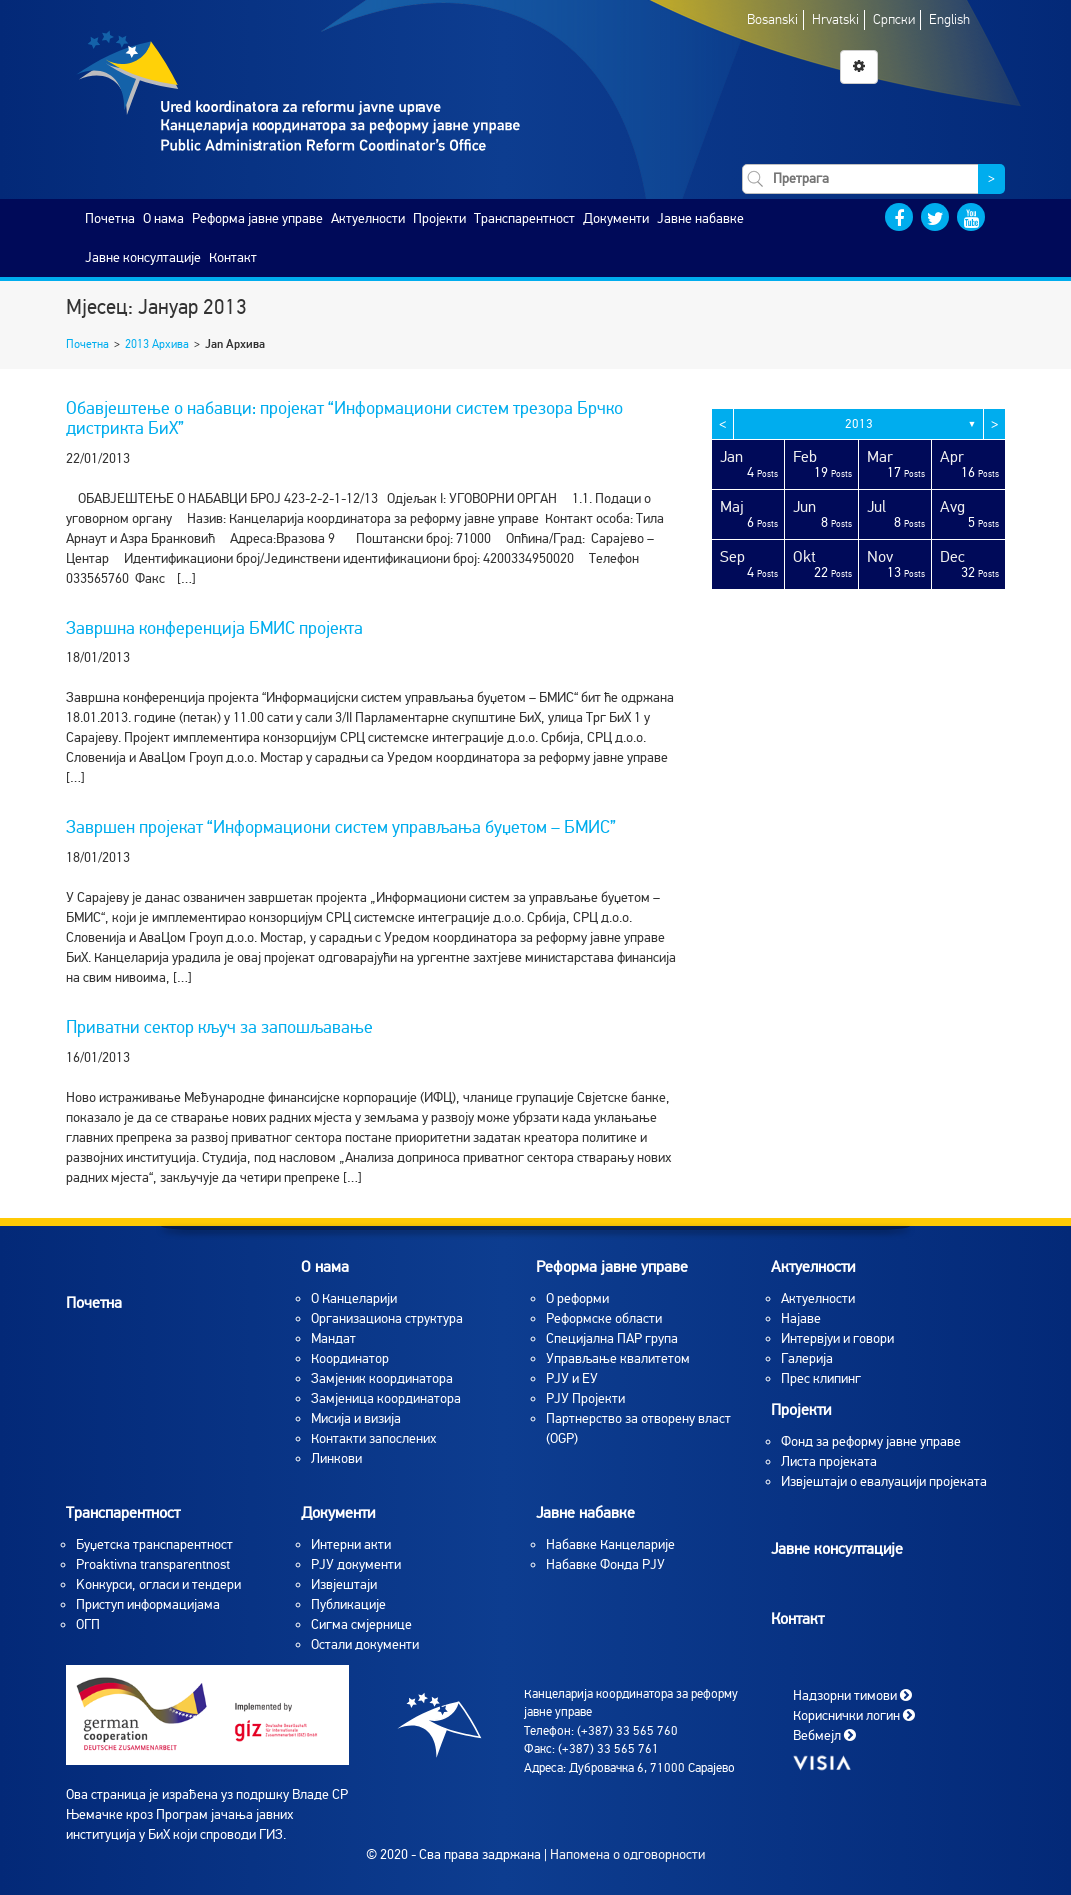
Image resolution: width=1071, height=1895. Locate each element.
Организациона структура (387, 1318)
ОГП (88, 1624)
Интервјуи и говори (837, 1338)
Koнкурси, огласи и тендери (158, 1584)
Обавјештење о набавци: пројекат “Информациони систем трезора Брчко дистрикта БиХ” (344, 418)
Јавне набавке (700, 218)
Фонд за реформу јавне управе (871, 1441)
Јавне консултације (143, 257)
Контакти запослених (373, 1438)
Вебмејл (824, 1734)
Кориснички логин (854, 1714)
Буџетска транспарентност (154, 1544)
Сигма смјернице (361, 1624)
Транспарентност (524, 218)
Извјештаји (344, 1584)
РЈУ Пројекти (585, 1398)
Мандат (333, 1338)
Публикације (348, 1604)
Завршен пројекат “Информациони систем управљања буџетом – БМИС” (341, 827)
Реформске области (604, 1318)
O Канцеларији (354, 1298)
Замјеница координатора (386, 1398)
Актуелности (368, 218)
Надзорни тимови (852, 1694)
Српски (894, 19)
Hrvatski (835, 19)
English (949, 19)
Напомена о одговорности (627, 1854)
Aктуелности (818, 1298)
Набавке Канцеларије (610, 1544)
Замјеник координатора (382, 1378)
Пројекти (439, 218)
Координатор (350, 1358)
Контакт (233, 257)
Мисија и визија (356, 1418)
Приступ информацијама (148, 1604)
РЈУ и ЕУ (572, 1378)
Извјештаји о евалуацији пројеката (884, 1481)
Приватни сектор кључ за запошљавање (219, 1027)
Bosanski (772, 19)
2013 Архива (157, 344)
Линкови (336, 1458)
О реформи (577, 1298)
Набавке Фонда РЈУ (605, 1564)
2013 (859, 424)
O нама (163, 218)
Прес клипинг (821, 1378)
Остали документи (365, 1644)
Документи (616, 218)
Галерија (807, 1358)
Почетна (110, 218)
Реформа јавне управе (257, 218)
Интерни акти (351, 1544)
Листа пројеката (829, 1461)
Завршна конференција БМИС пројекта (214, 628)
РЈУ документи (356, 1564)
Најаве (801, 1318)
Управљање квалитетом (618, 1358)
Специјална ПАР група (612, 1338)
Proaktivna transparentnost (153, 1564)
